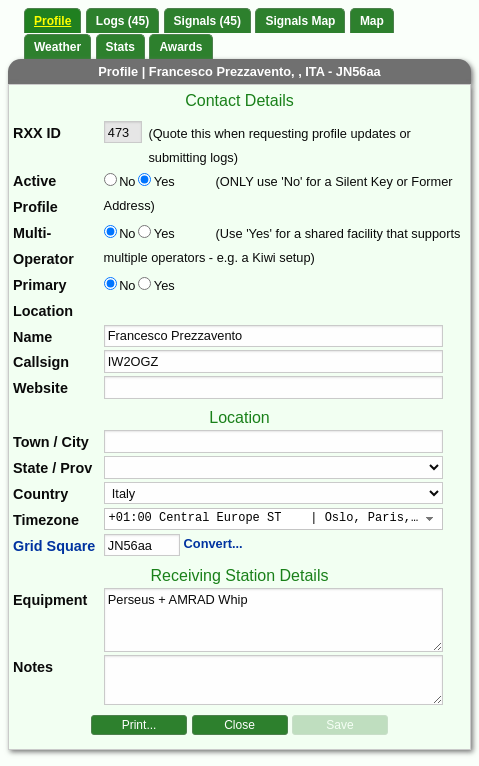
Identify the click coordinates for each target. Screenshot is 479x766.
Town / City (51, 442)
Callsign (41, 362)
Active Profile (35, 194)
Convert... (213, 543)
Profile (52, 21)
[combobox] (274, 519)
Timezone (46, 520)
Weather (57, 47)
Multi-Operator (43, 246)
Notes (33, 667)
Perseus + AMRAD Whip (274, 620)
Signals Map (300, 21)
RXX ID (37, 133)
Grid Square (54, 546)
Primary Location (43, 298)
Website (40, 388)
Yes (163, 181)
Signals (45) (207, 21)
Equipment (50, 600)
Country (40, 494)
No (127, 181)
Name (32, 337)
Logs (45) (122, 21)
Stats (120, 47)
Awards (180, 47)
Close (239, 725)
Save (339, 725)
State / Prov (52, 468)
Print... (139, 725)
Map (372, 21)
